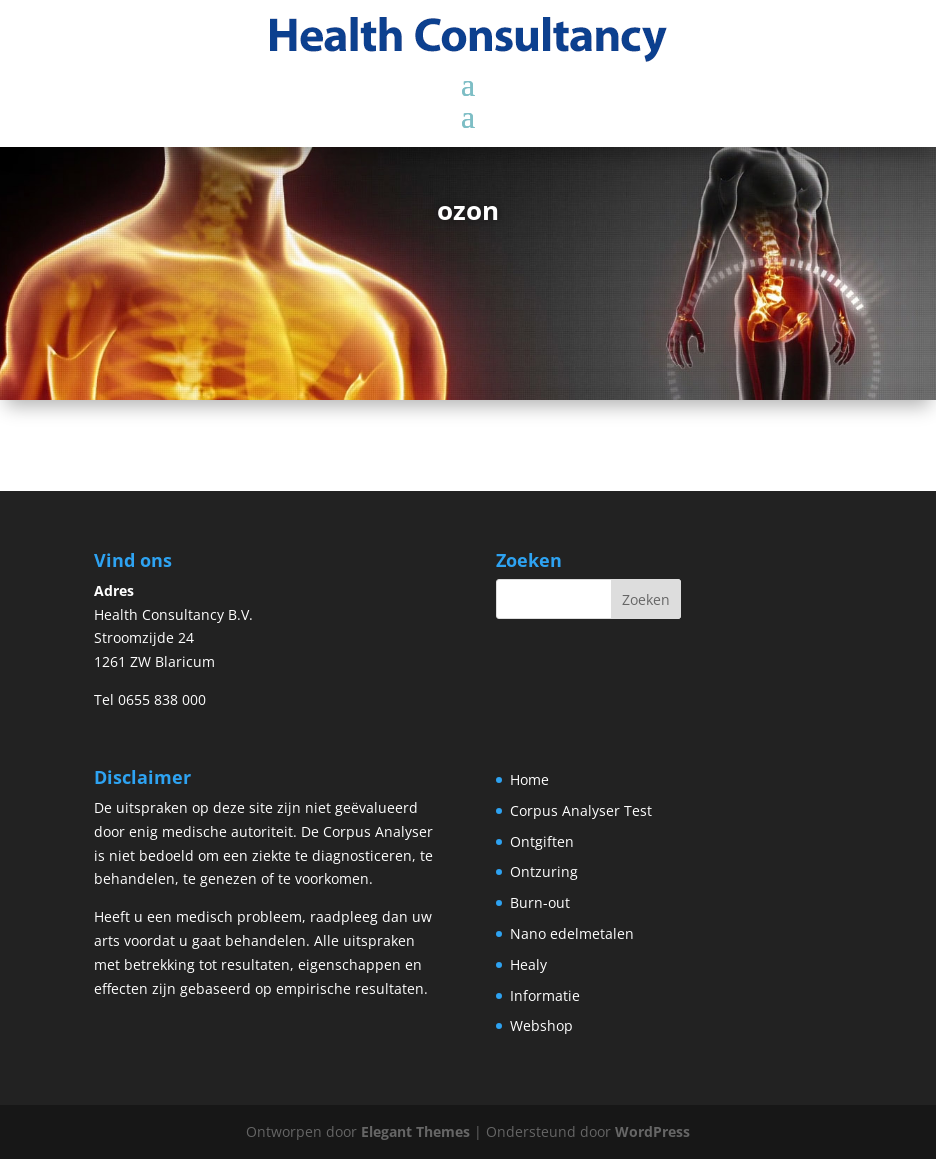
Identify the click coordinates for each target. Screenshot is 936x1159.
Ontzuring (544, 871)
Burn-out (540, 902)
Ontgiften (542, 841)
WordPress (652, 1131)
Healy (528, 964)
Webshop (541, 1025)
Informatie (545, 995)
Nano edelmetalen (572, 933)
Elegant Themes (415, 1131)
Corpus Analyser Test (581, 810)
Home (529, 779)
